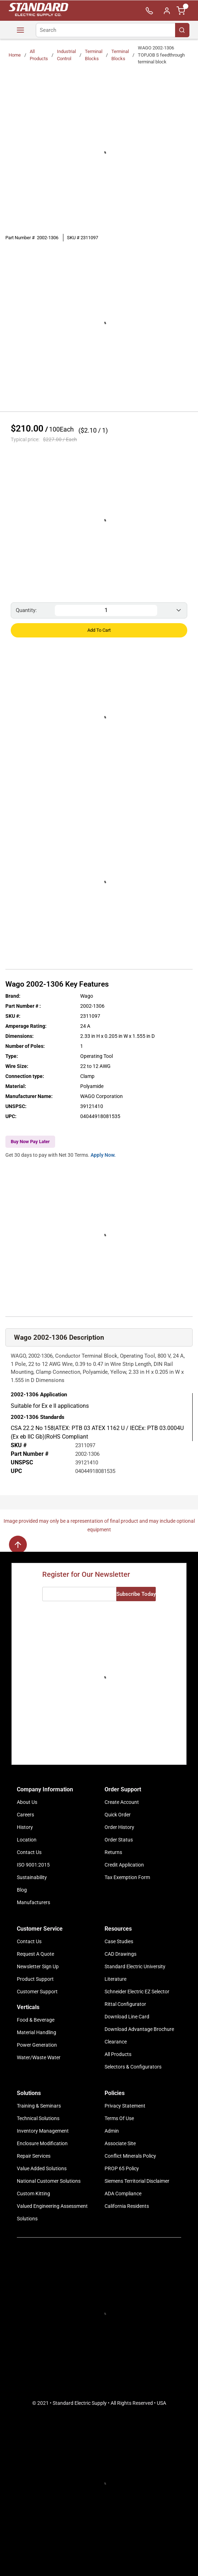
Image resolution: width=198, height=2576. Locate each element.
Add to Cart (99, 630)
